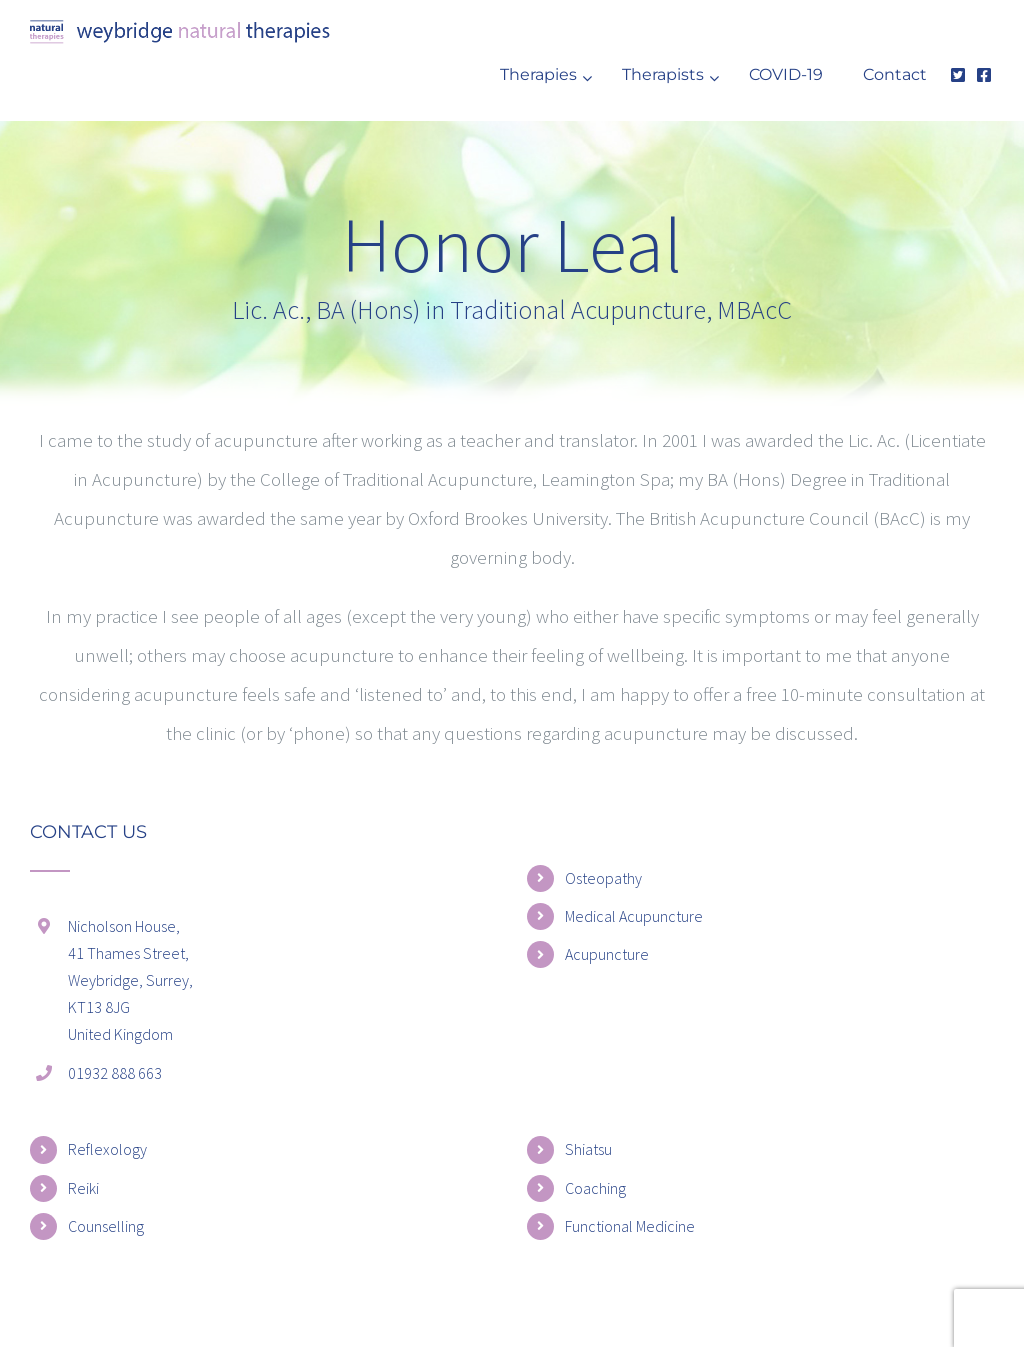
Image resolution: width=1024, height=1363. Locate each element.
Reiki (83, 1188)
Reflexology (107, 1149)
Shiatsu (588, 1149)
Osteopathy (603, 878)
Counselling (106, 1226)
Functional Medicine (630, 1226)
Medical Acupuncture (634, 916)
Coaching (595, 1188)
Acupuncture (607, 954)
